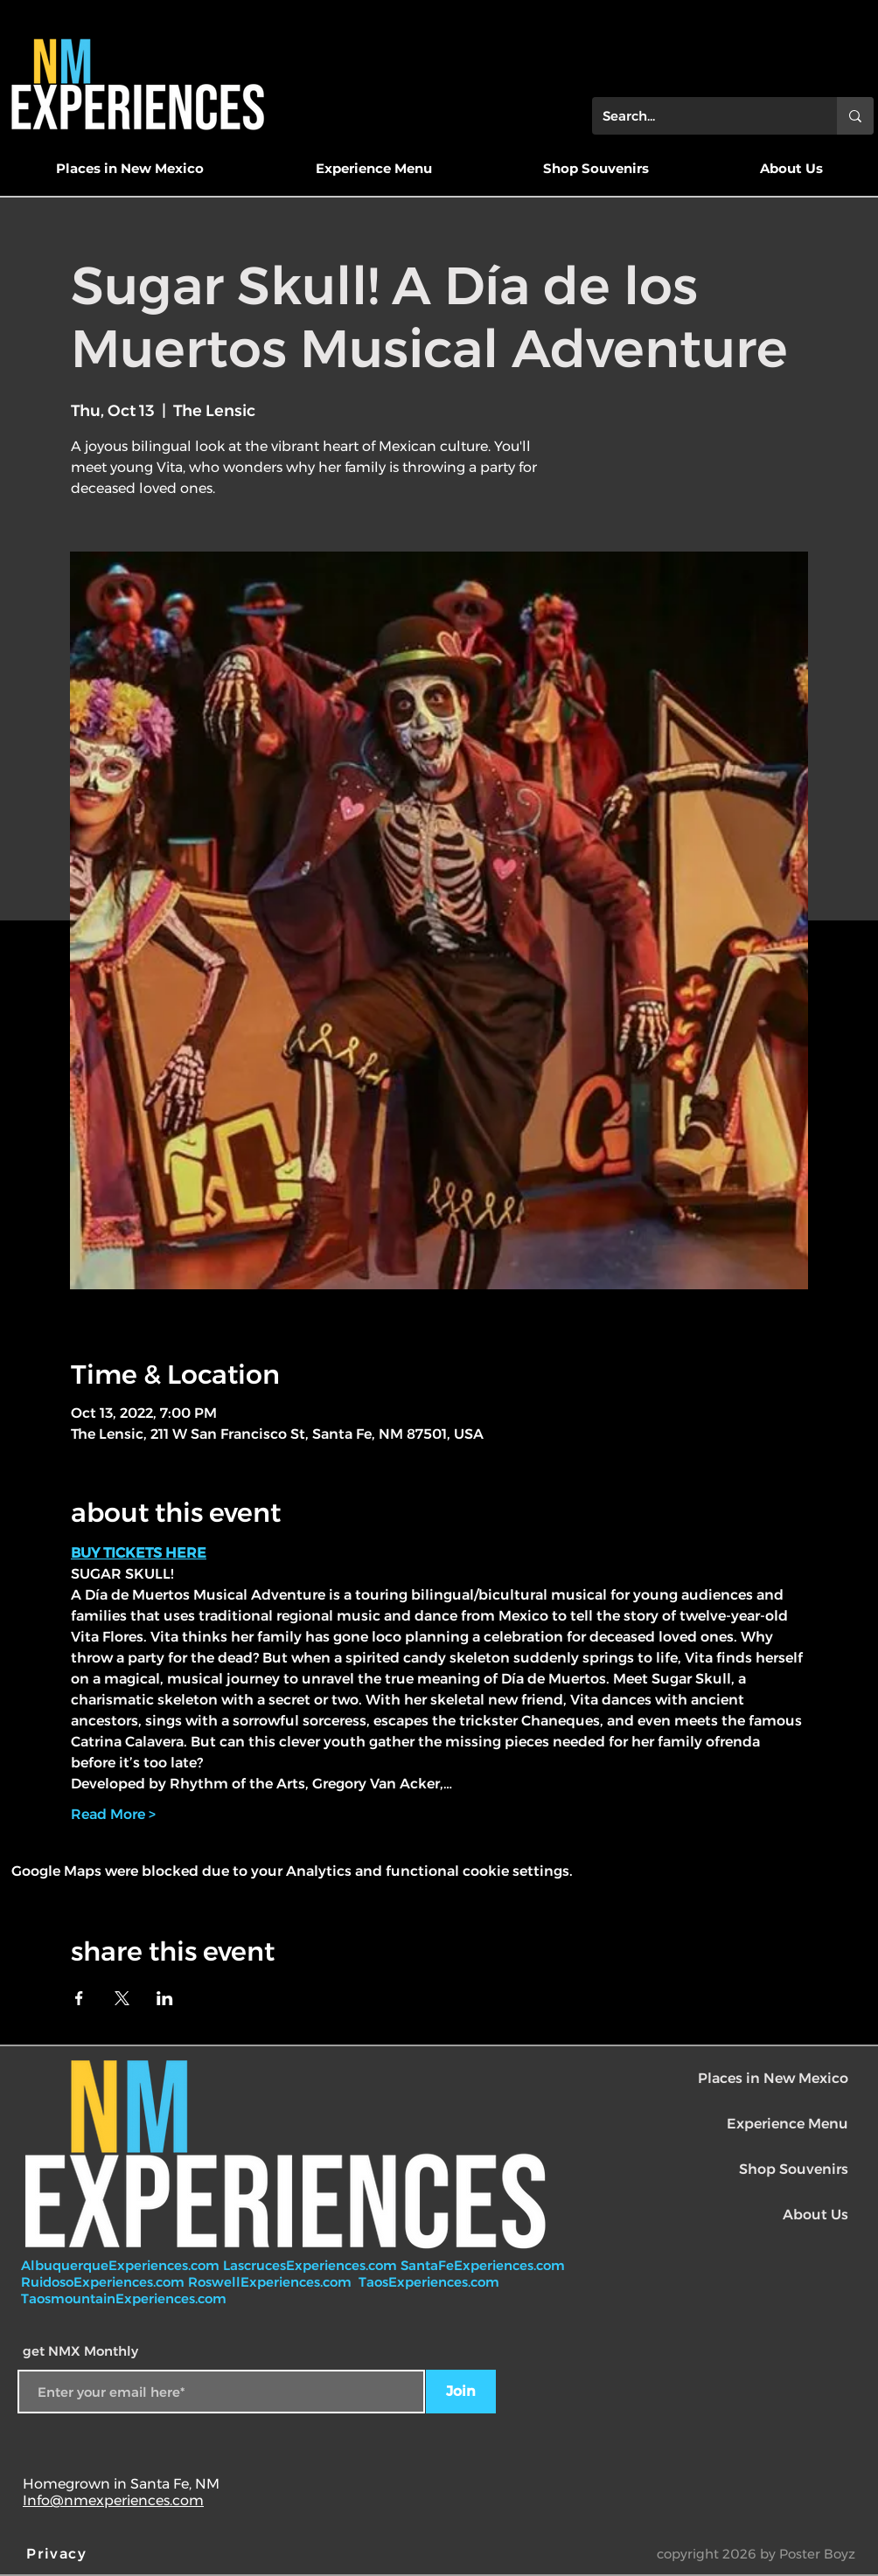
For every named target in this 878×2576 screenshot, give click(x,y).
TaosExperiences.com (431, 2282)
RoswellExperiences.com (271, 2282)
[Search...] (701, 116)
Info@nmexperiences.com (113, 2500)
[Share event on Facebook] (79, 1998)
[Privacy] (58, 2553)
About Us (815, 2214)
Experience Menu (787, 2123)
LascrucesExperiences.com (312, 2265)
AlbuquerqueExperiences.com (122, 2265)
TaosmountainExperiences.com (123, 2298)
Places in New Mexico (773, 2078)
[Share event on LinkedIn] (165, 1998)
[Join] (461, 2391)
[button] (130, 169)
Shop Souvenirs (793, 2169)
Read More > (113, 1814)
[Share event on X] (122, 1998)
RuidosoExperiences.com (103, 2282)
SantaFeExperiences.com (483, 2265)
